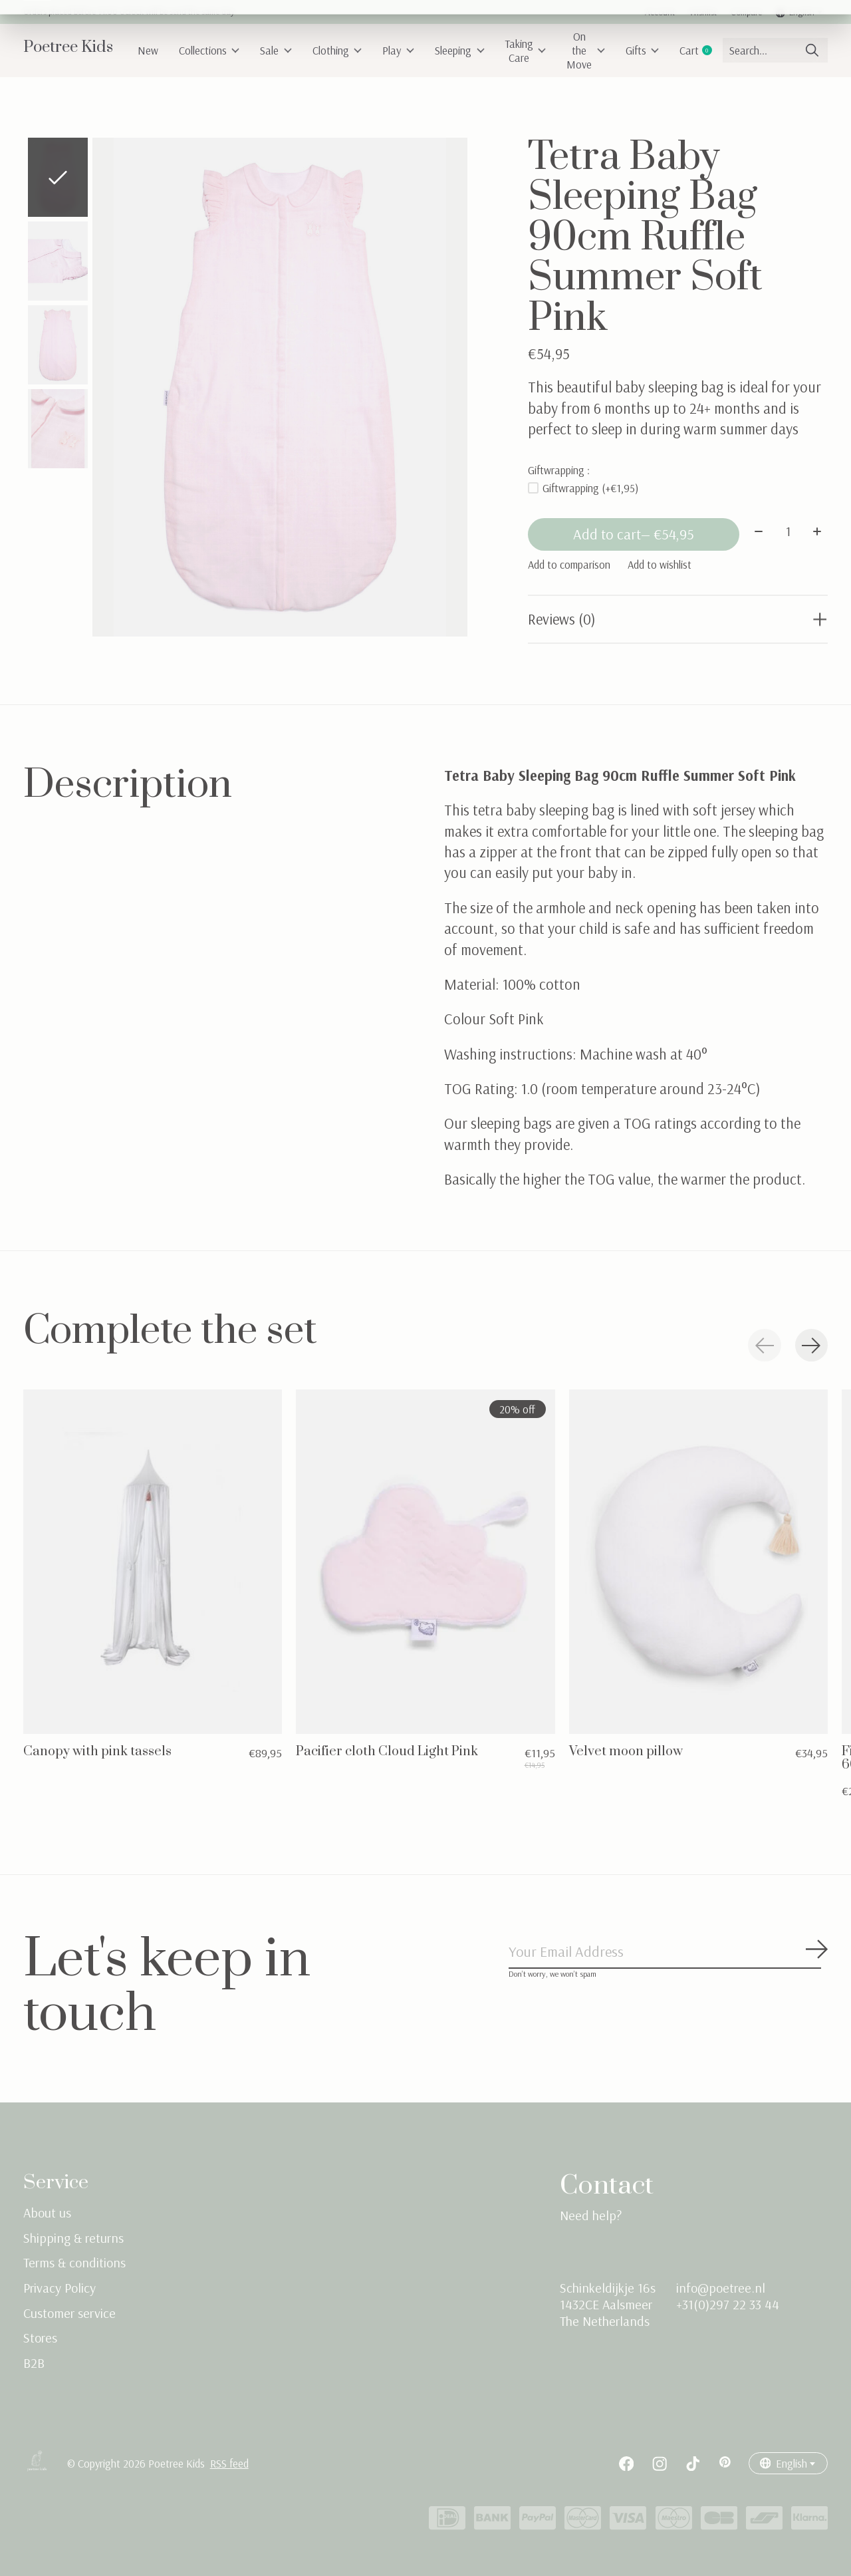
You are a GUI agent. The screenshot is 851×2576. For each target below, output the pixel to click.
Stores (40, 2338)
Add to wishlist (659, 565)
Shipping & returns (73, 2238)
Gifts (643, 50)
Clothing (337, 50)
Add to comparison (569, 565)
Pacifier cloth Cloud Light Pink (387, 1752)
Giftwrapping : (559, 470)
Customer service (69, 2313)
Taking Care (526, 51)
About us (47, 2213)
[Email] (668, 1953)
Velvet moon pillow (626, 1752)
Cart (699, 50)
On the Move (585, 50)
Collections (209, 50)
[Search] (775, 50)
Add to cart (633, 534)
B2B (34, 2363)
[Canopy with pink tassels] (152, 1562)
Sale (276, 50)
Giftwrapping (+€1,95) (590, 488)
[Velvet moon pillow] (698, 1562)
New (148, 50)
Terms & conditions (74, 2263)
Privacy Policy (59, 2288)
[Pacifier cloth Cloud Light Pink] (425, 1562)
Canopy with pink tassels (97, 1752)
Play (398, 50)
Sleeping (460, 50)
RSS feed (229, 2465)
